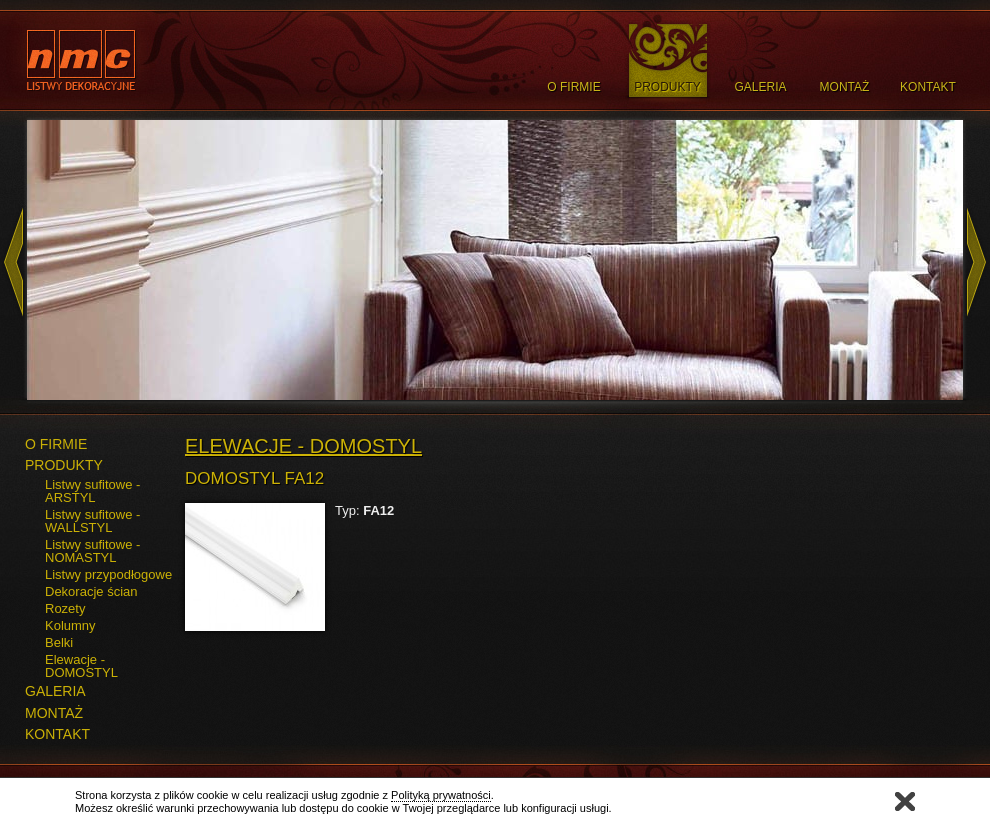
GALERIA (55, 691)
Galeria (760, 87)
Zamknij (905, 801)
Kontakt (928, 87)
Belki (59, 642)
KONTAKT (57, 734)
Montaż (845, 87)
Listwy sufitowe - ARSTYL (92, 491)
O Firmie (573, 87)
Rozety (65, 608)
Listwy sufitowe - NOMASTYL (92, 551)
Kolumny (70, 625)
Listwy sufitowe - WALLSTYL (92, 521)
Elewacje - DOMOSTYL (81, 666)
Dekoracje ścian (91, 591)
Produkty (667, 87)
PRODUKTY (64, 465)
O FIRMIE (56, 444)
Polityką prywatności (441, 795)
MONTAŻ (54, 713)
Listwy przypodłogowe (108, 574)
